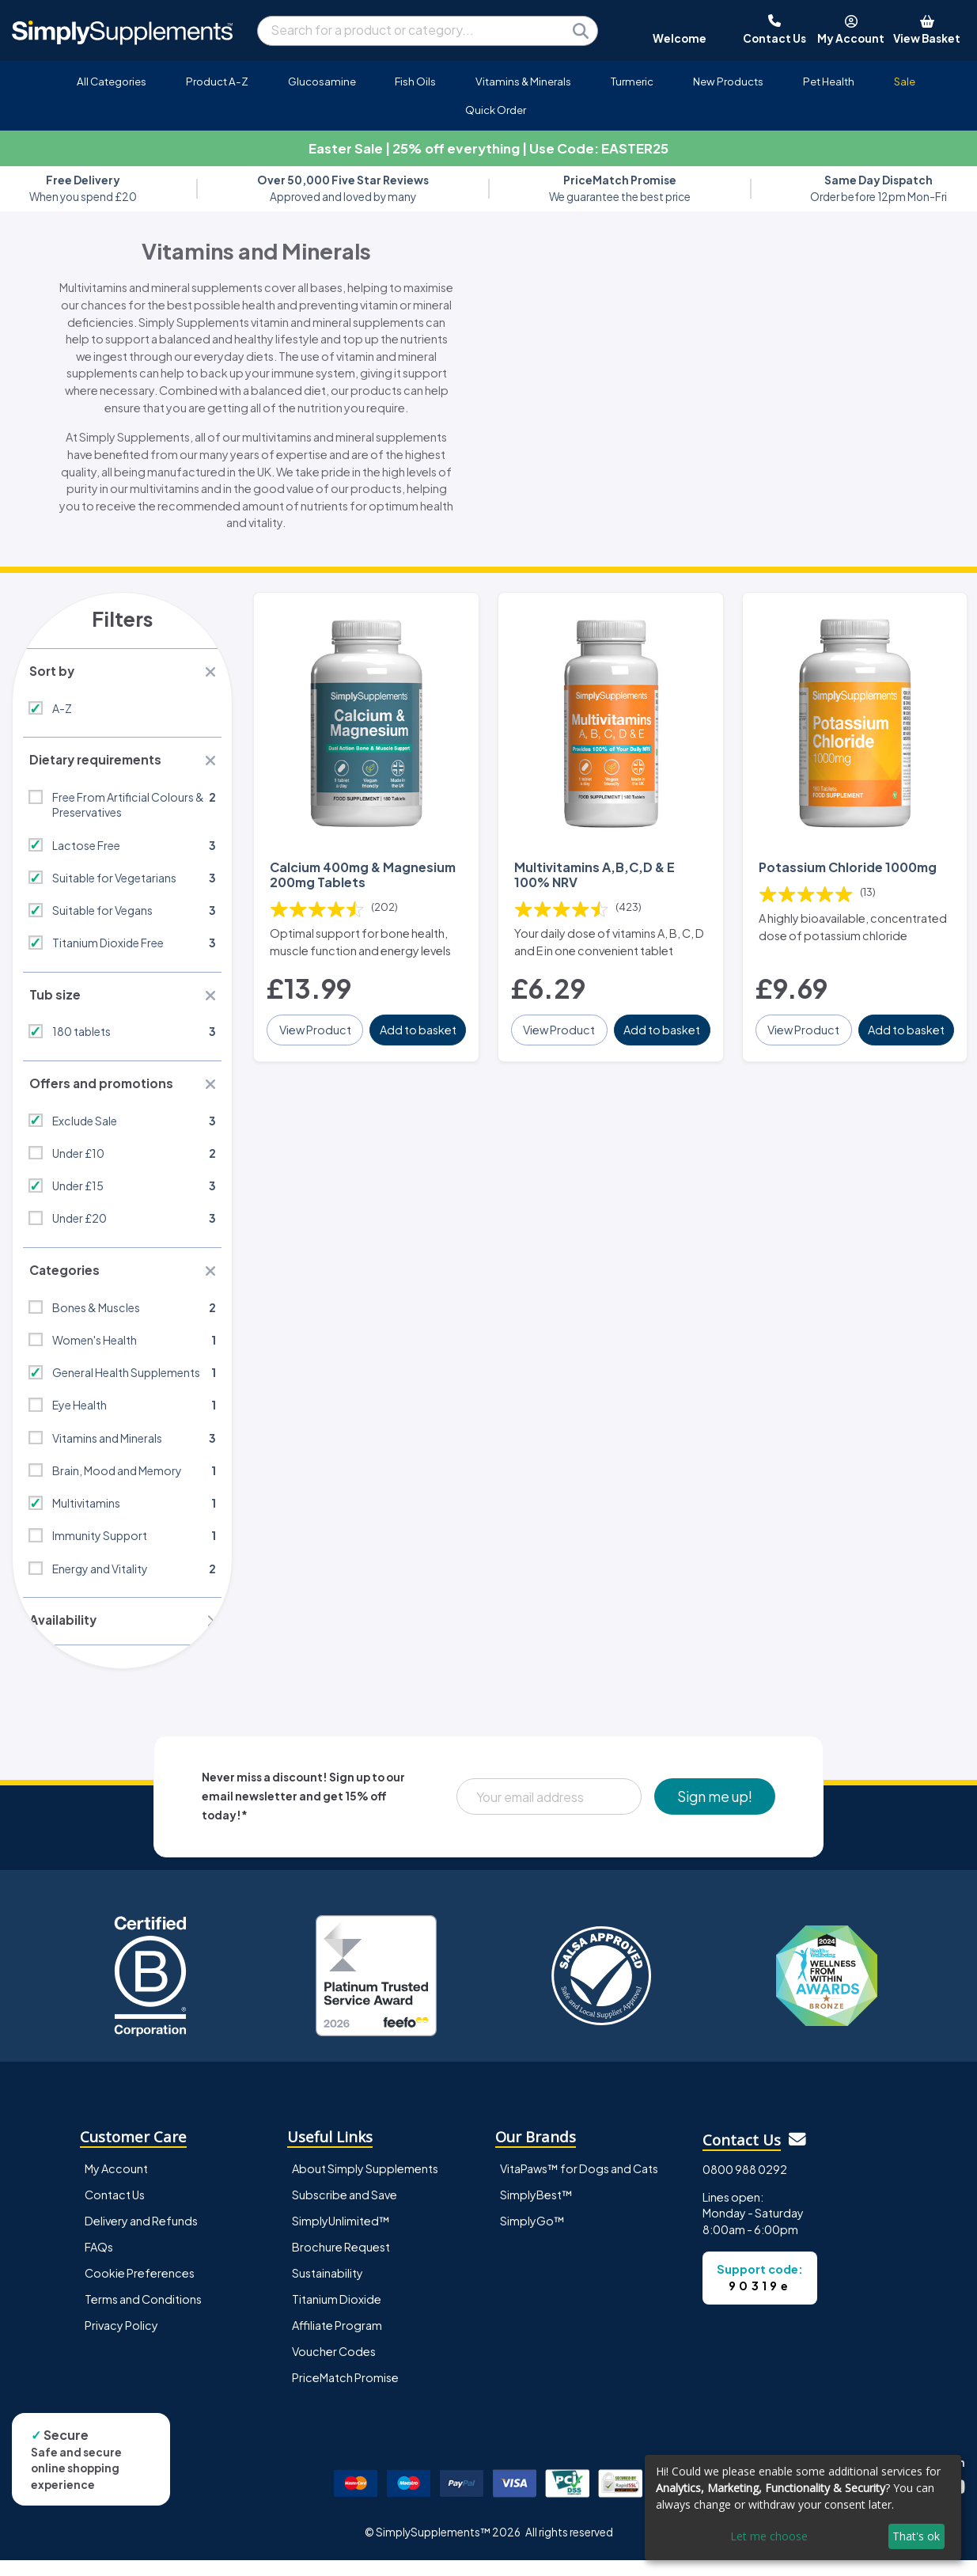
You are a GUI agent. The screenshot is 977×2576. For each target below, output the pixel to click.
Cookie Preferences (140, 2289)
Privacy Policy (121, 2342)
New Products (728, 81)
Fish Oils (415, 81)
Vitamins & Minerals (523, 81)
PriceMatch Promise (345, 2394)
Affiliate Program (337, 2342)
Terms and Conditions (143, 2316)
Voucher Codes (334, 2368)
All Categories (111, 81)
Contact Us (115, 2210)
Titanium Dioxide (336, 2316)
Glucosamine (322, 81)
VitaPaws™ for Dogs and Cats (579, 2184)
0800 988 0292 (744, 2185)
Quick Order (495, 109)
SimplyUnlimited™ (341, 2236)
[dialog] (803, 2507)
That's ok (916, 2536)
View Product (316, 1029)
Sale (904, 81)
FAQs (99, 2263)
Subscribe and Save (344, 2210)
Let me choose (769, 2536)
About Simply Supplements (365, 2184)
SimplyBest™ (536, 2210)
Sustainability (327, 2289)
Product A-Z (217, 81)
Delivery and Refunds (141, 2236)
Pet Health (828, 81)
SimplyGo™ (532, 2236)
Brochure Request (341, 2263)
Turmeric (632, 81)
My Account (116, 2184)
